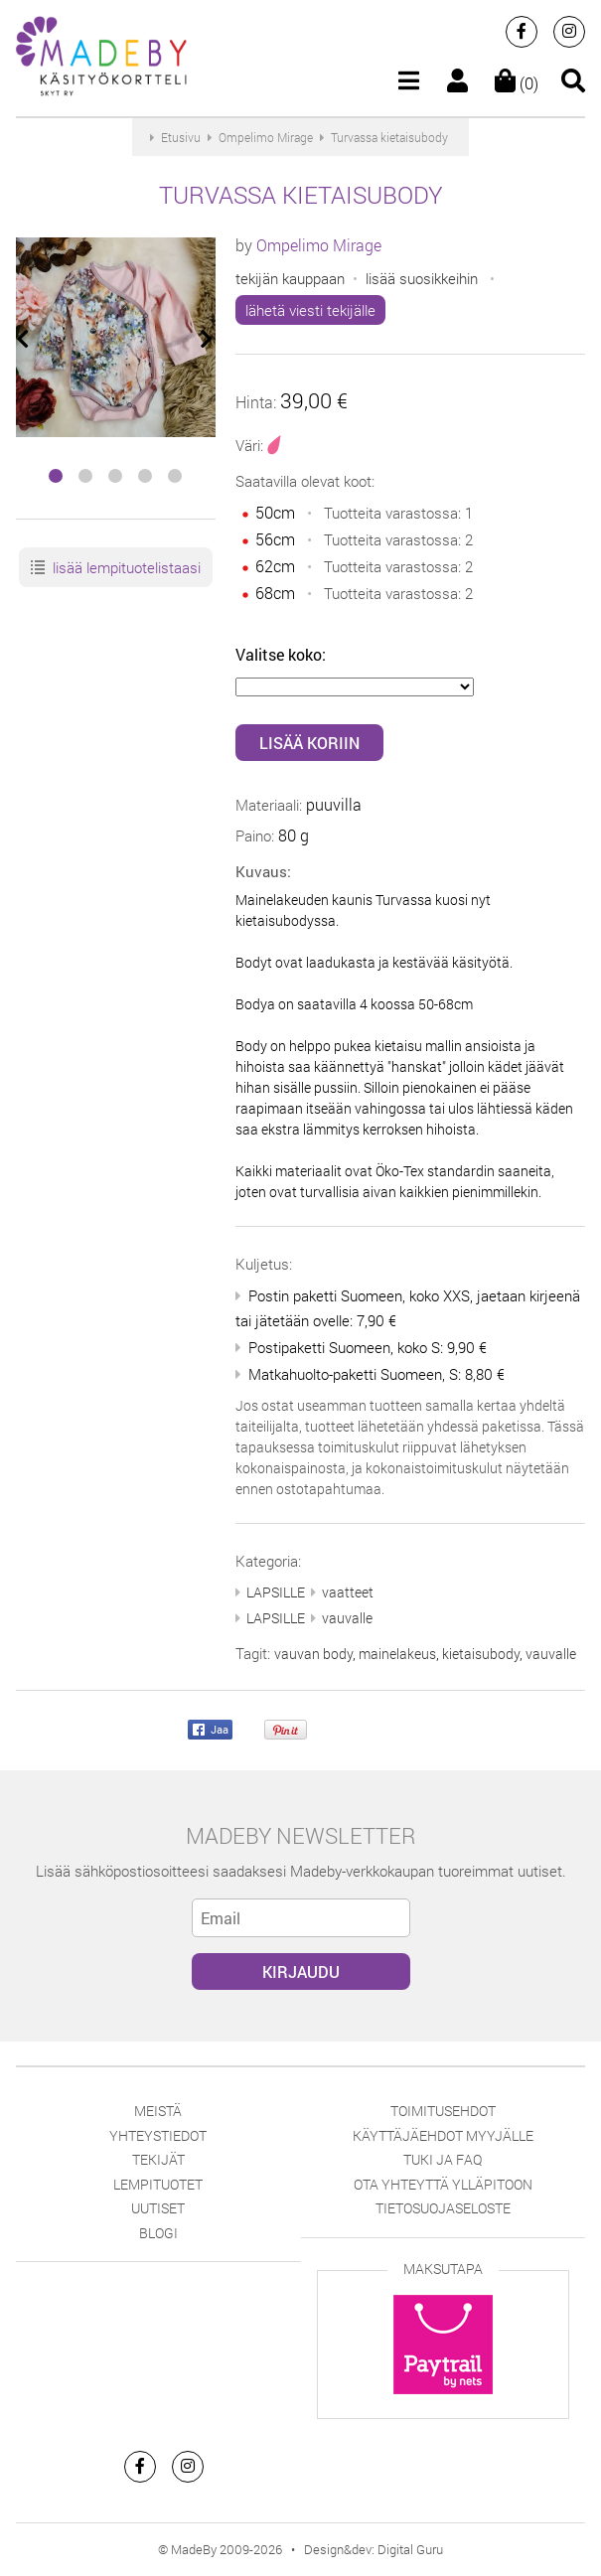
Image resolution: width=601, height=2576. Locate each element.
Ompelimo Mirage (318, 244)
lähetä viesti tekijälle (310, 310)
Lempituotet (158, 2184)
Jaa (210, 1731)
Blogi (158, 2232)
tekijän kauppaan (290, 278)
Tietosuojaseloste (443, 2207)
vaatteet (348, 1592)
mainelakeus (397, 1653)
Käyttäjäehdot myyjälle (443, 2135)
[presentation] (24, 339)
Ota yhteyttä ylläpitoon (443, 2184)
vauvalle (347, 1617)
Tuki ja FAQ (442, 2159)
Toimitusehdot (443, 2110)
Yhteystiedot (158, 2135)
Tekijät (158, 2159)
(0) (516, 83)
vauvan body (313, 1653)
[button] (56, 476)
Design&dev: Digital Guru (373, 2549)
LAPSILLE (275, 1592)
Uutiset (158, 2207)
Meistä (158, 2110)
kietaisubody (481, 1653)
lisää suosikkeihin (422, 278)
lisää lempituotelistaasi (115, 568)
